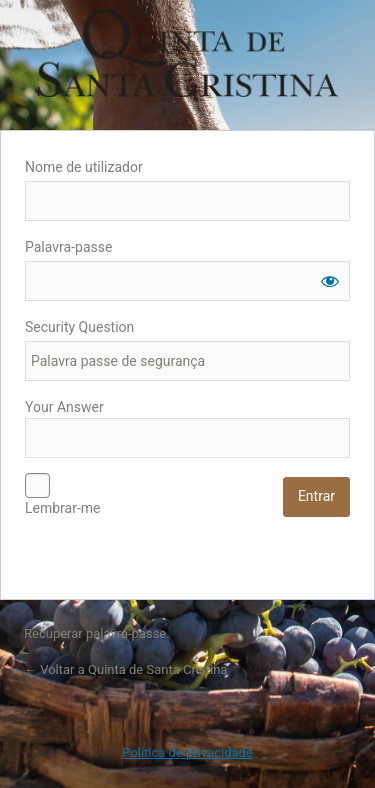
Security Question (79, 327)
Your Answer (187, 428)
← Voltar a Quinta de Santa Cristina (125, 669)
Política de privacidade (187, 752)
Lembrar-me (63, 508)
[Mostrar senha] (330, 281)
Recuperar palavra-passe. (97, 633)
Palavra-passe (68, 247)
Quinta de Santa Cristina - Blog (188, 52)
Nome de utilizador (84, 167)
